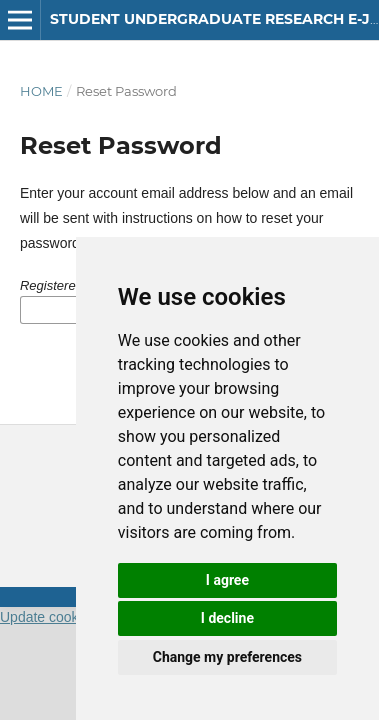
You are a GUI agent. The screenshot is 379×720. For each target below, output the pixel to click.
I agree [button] (227, 580)
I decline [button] (227, 618)
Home (41, 91)
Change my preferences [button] (227, 657)
